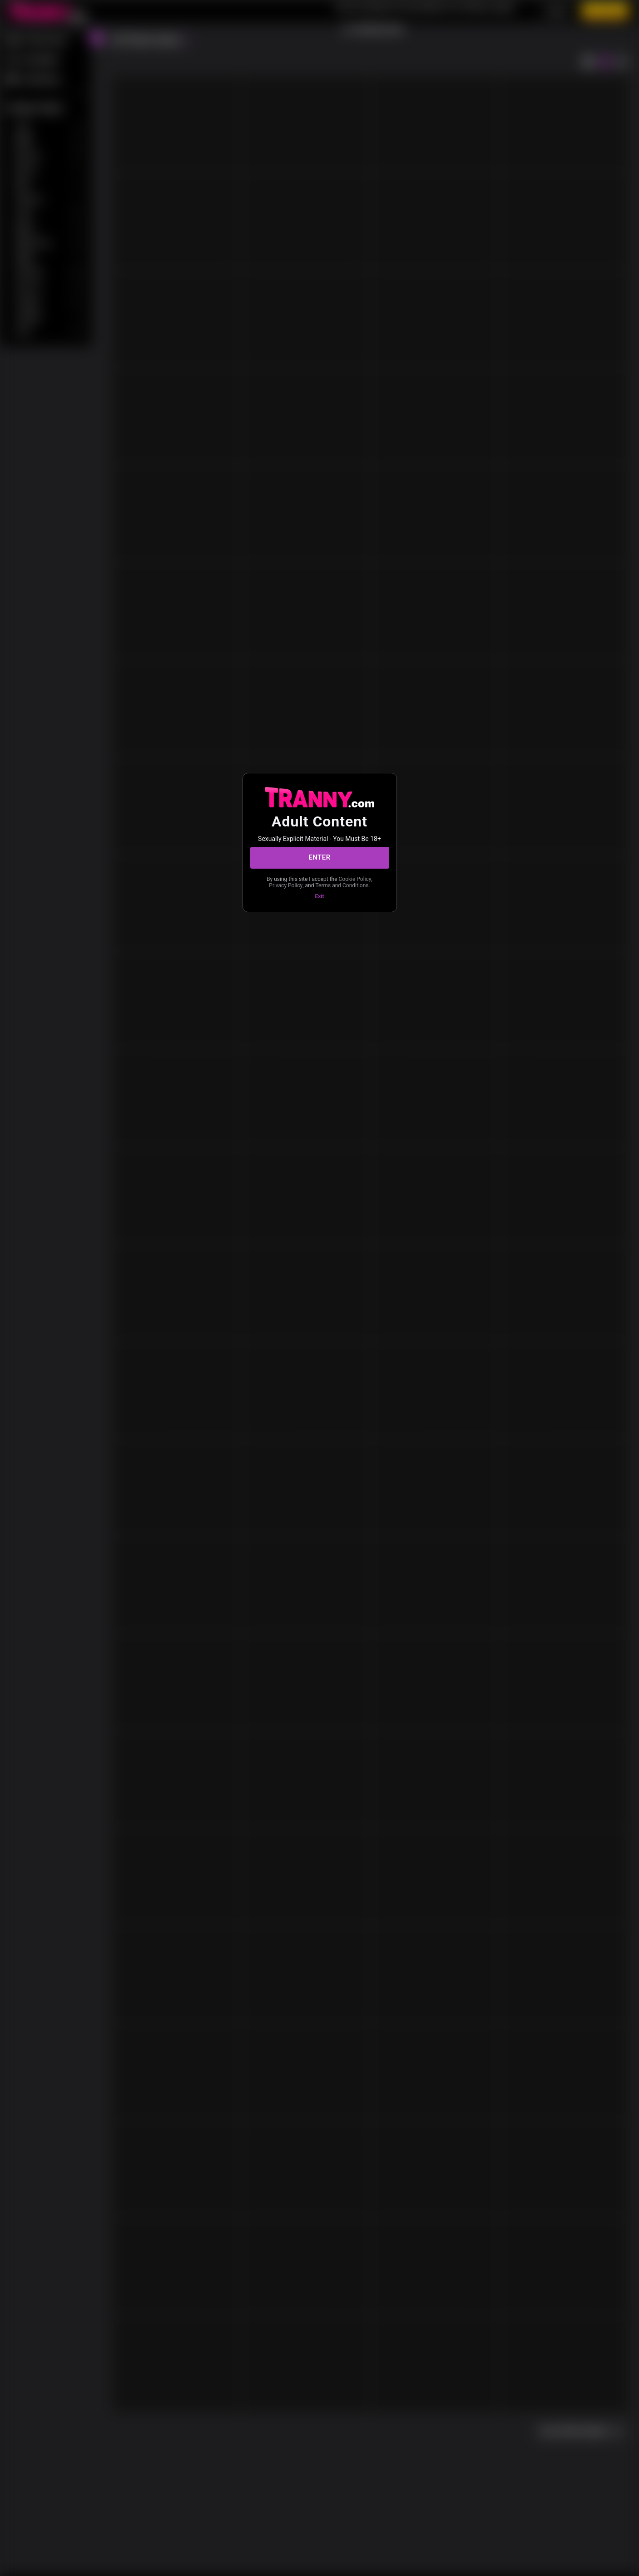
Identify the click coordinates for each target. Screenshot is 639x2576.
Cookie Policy (355, 879)
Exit (319, 896)
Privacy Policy (285, 885)
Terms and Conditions (341, 885)
